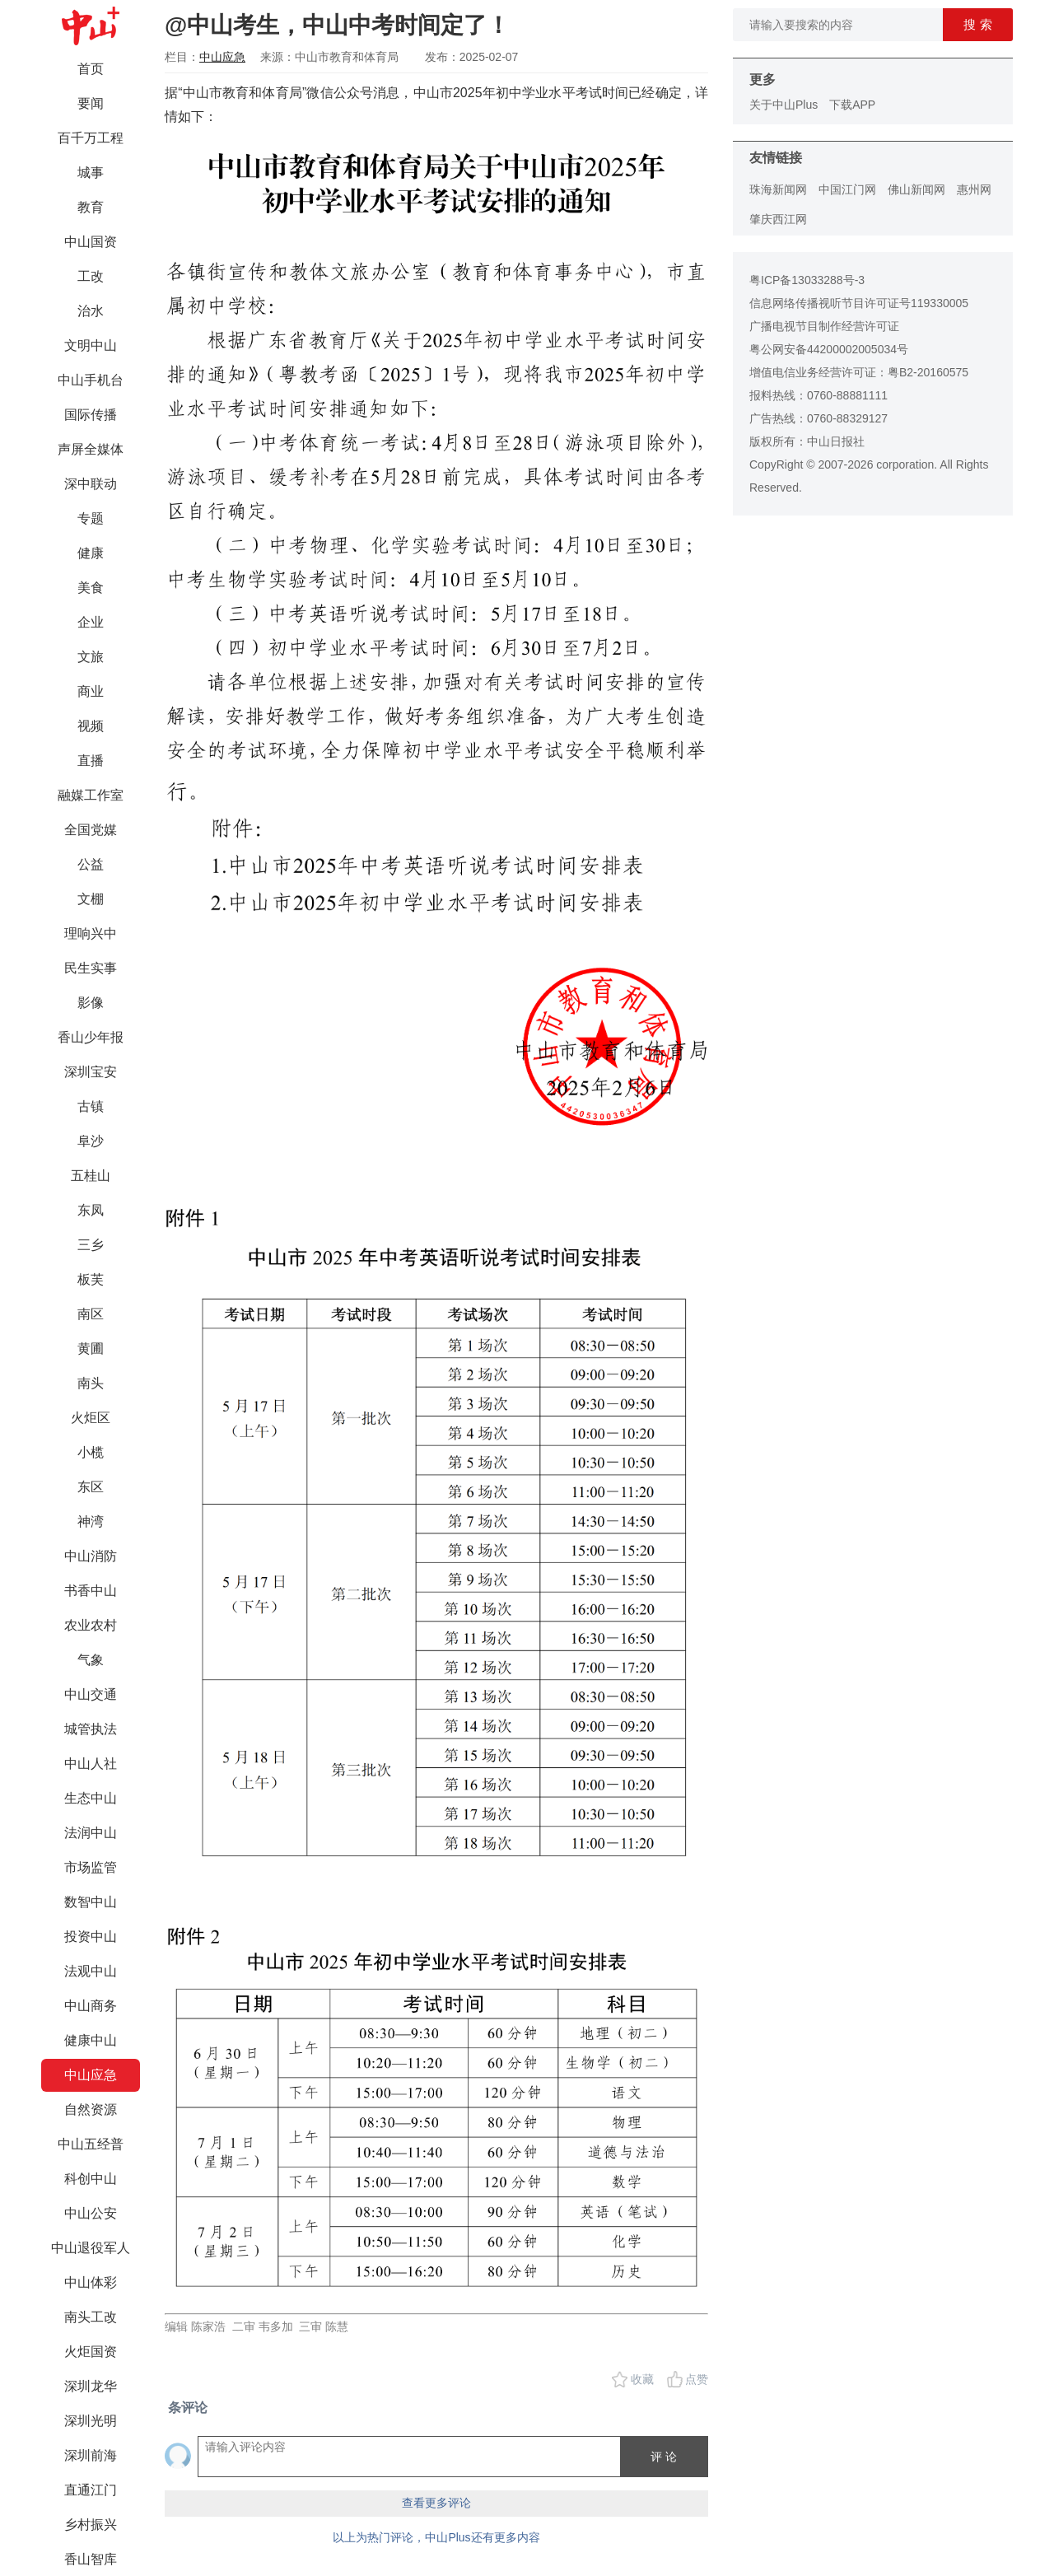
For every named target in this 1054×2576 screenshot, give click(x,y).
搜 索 (977, 24)
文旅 (90, 657)
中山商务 (90, 2006)
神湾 (90, 1521)
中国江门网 (847, 189)
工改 (90, 276)
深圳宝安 (90, 1072)
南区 (90, 1314)
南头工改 (90, 2317)
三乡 (90, 1245)
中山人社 (90, 1764)
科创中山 (90, 2179)
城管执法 (90, 1729)
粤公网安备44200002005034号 (828, 349)
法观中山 (90, 1971)
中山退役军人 (90, 2248)
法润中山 (90, 1833)
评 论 (664, 2456)
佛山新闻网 (916, 189)
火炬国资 (90, 2352)
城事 (90, 173)
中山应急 (90, 2075)
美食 (90, 588)
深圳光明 (90, 2421)
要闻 (90, 103)
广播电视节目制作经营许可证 (824, 326)
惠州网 (974, 189)
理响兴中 (90, 933)
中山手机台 (91, 380)
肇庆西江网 (778, 219)
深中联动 (90, 484)
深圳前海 (90, 2455)
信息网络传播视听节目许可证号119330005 (858, 303)
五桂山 (90, 1176)
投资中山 (90, 1937)
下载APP (852, 104)
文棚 (90, 899)
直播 (90, 761)
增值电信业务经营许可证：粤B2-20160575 (858, 372)
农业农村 (90, 1625)
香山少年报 (91, 1037)
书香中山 (90, 1591)
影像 (90, 1003)
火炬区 (90, 1418)
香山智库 (90, 2559)
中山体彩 (90, 2282)
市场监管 (90, 1867)
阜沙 (90, 1141)
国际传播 (90, 415)
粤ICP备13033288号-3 (807, 280)
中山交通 (90, 1694)
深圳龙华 (90, 2386)
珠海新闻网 (778, 189)
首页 (90, 69)
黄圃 (90, 1349)
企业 (90, 622)
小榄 (90, 1452)
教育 (90, 207)
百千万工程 (91, 138)
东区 (90, 1487)
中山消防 (90, 1556)
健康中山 (90, 2040)
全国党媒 (90, 830)
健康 (90, 553)
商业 (90, 691)
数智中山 (90, 1902)
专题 (90, 518)
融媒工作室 (91, 795)
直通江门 (90, 2490)
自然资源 (90, 2109)
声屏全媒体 (91, 449)
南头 (90, 1383)
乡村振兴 (90, 2525)
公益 (90, 864)
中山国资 (90, 242)
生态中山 (90, 1798)
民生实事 (90, 968)
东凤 (90, 1210)
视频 (90, 726)
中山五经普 (91, 2144)
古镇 (90, 1106)
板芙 (90, 1279)
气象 (90, 1660)
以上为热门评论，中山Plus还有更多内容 (436, 2537)
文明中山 (90, 345)
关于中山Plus (783, 104)
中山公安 (90, 2213)
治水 (90, 311)
